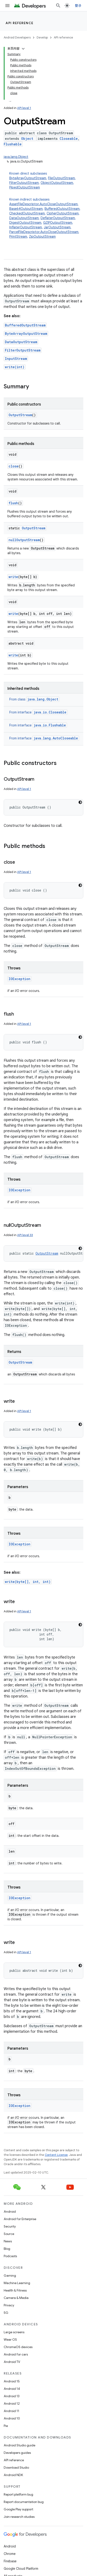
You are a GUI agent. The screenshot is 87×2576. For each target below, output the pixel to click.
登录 (78, 5)
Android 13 (11, 2396)
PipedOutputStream (24, 187)
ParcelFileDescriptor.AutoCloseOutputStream (43, 232)
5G (6, 2313)
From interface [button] (38, 712)
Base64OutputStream (26, 209)
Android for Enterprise (20, 2219)
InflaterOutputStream (25, 227)
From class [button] (34, 699)
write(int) (14, 367)
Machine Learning (17, 2283)
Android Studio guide (19, 2445)
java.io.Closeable (50, 712)
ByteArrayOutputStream (27, 178)
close (14, 466)
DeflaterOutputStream (58, 218)
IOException (19, 979)
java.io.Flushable (50, 725)
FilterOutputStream (24, 183)
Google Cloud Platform (21, 2568)
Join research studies (19, 2517)
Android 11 (11, 2411)
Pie (6, 2426)
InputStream (16, 358)
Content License (56, 2155)
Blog (7, 2249)
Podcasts (10, 2256)
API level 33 (25, 1235)
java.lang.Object (16, 157)
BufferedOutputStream (62, 209)
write (13, 577)
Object (27, 138)
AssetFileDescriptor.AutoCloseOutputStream (43, 204)
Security (10, 2226)
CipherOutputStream (63, 213)
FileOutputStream (61, 178)
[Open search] (58, 5)
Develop (42, 37)
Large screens (14, 2332)
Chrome (10, 2554)
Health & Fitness (15, 2290)
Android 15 (12, 2381)
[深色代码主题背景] (80, 802)
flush (13, 503)
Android (10, 2211)
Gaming (10, 2275)
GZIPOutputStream (57, 223)
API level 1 (24, 108)
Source (9, 2234)
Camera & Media (16, 2298)
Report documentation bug (24, 2502)
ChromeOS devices (18, 2347)
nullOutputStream (24, 540)
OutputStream (20, 415)
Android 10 (12, 2418)
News (8, 2241)
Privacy (9, 2305)
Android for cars (16, 2354)
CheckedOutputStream (27, 213)
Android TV (12, 2362)
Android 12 (12, 2403)
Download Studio (16, 2467)
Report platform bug (18, 2494)
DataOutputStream (24, 218)
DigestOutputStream (25, 223)
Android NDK (13, 2475)
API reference (20, 23)
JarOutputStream (57, 227)
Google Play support (18, 2509)
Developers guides (17, 2453)
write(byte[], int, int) (28, 1581)
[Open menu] (7, 5)
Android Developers (17, 37)
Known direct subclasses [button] (46, 180)
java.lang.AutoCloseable (56, 738)
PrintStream (18, 236)
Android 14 (12, 2389)
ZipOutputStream (42, 236)
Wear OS (10, 2339)
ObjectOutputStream (57, 183)
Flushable (13, 144)
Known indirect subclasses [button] (46, 218)
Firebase (10, 2561)
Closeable (69, 138)
